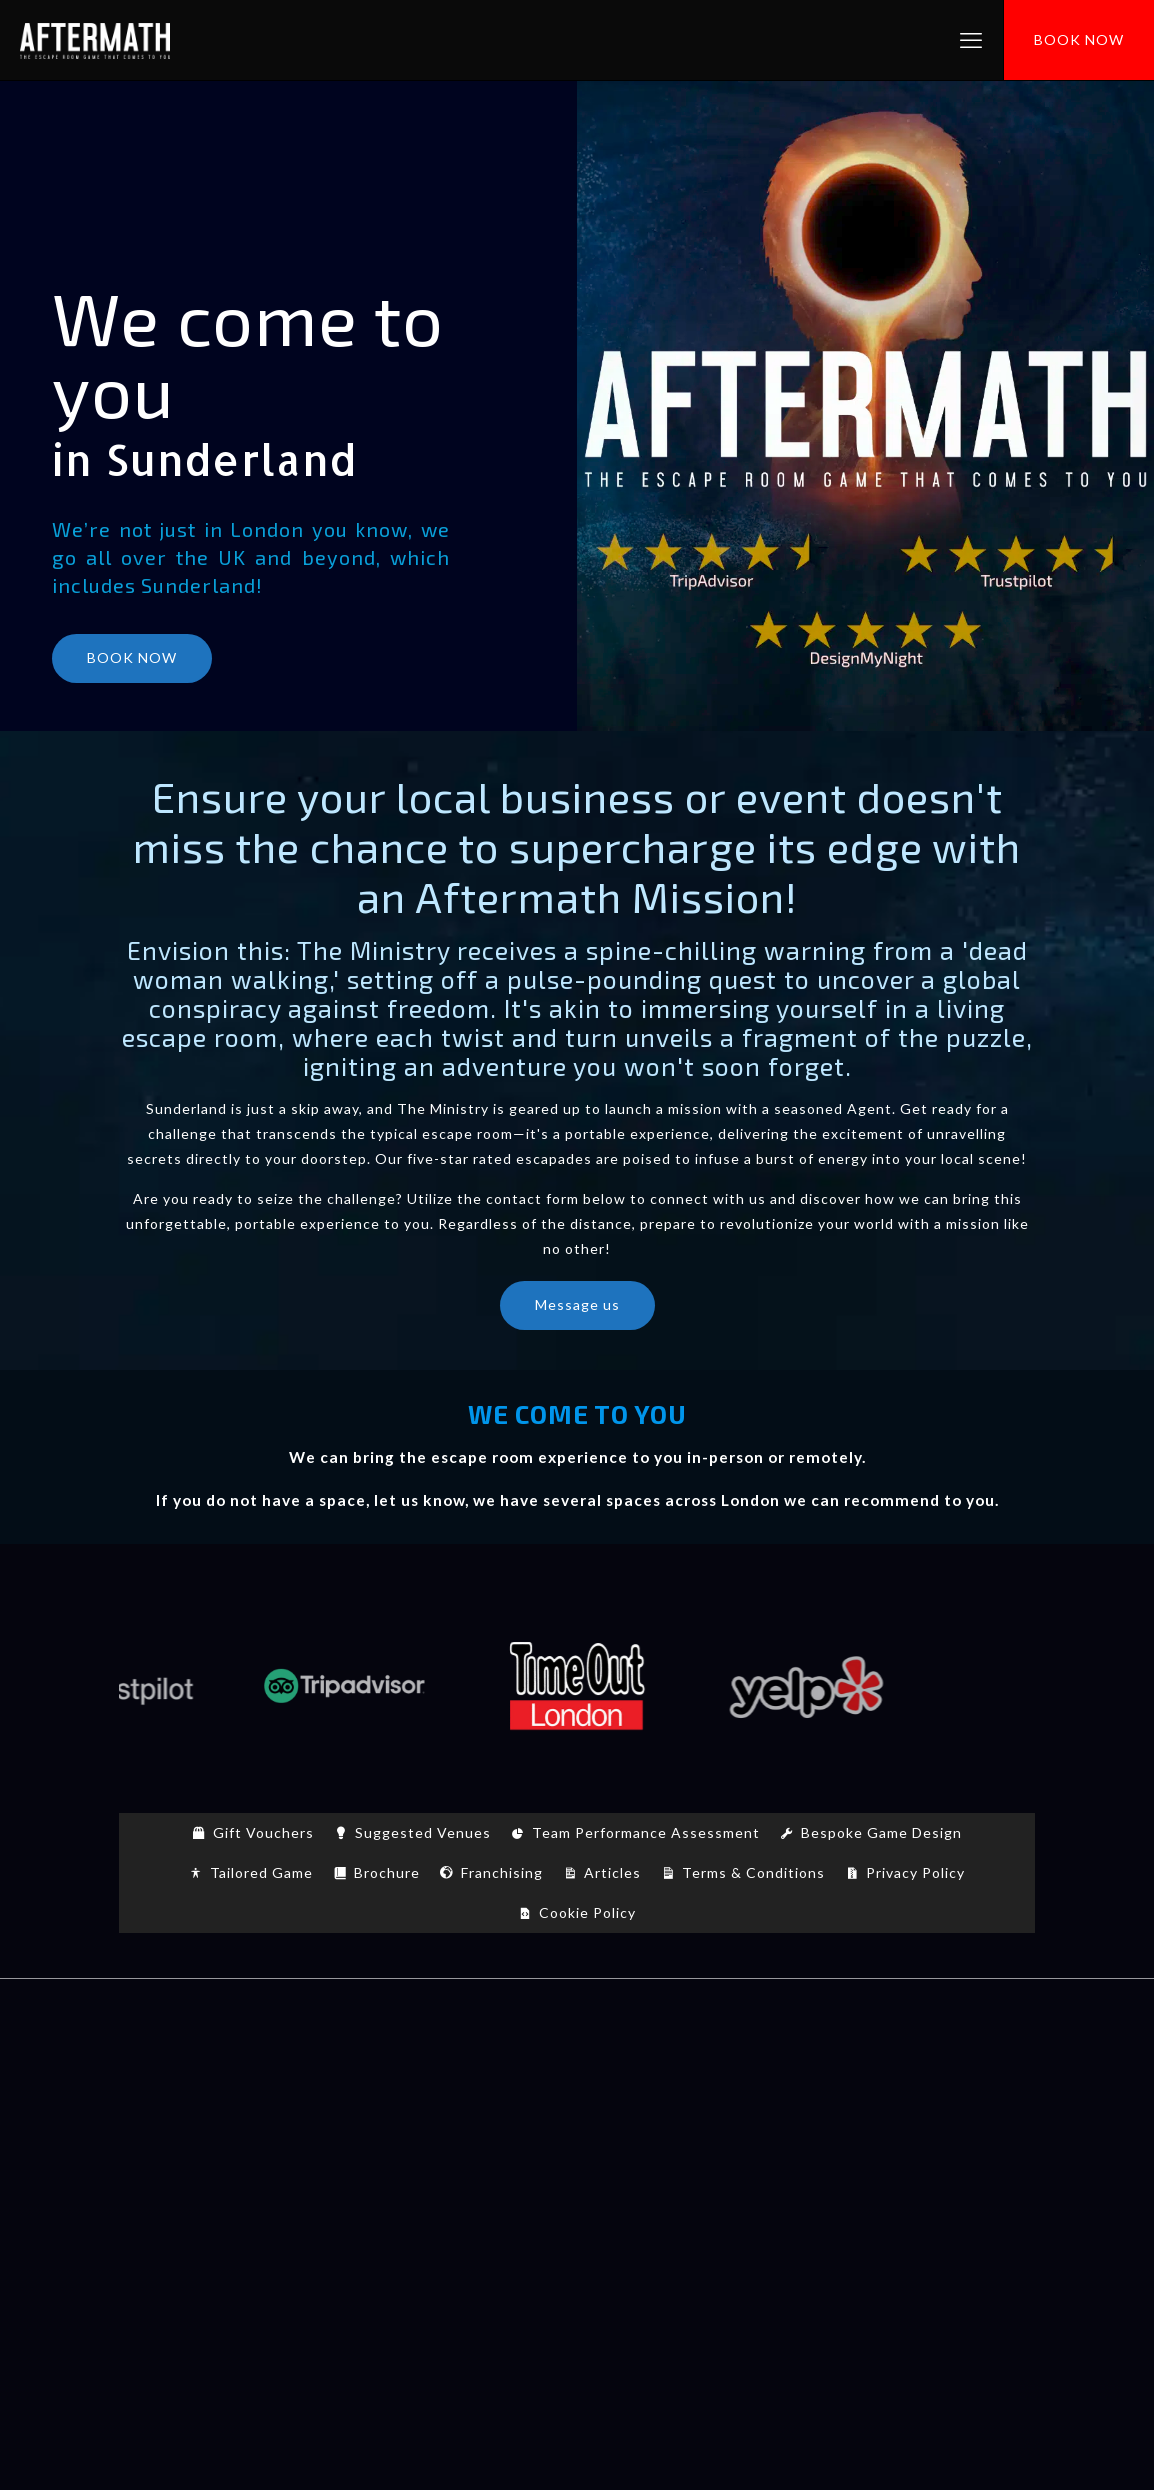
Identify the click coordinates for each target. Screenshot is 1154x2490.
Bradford (399, 2157)
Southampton (343, 2232)
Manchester (961, 2182)
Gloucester (395, 2182)
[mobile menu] (971, 40)
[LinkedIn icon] (587, 2417)
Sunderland (451, 2232)
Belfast (222, 2157)
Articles (612, 1872)
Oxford (472, 2207)
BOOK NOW (1079, 39)
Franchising (502, 1872)
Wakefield (545, 2232)
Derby (977, 2157)
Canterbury (731, 2157)
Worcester (773, 2232)
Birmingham (307, 2157)
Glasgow (307, 2182)
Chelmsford (898, 2157)
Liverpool (798, 2182)
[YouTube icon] (566, 2417)
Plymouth (668, 2207)
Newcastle (211, 2207)
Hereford (486, 2182)
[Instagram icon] (608, 2417)
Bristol (553, 2157)
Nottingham (386, 2207)
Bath (164, 2157)
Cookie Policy (587, 1912)
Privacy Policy (915, 1872)
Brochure (387, 1872)
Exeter (236, 2182)
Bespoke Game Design (881, 1832)
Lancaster (571, 2182)
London (875, 2182)
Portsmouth (763, 2207)
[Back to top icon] (577, 2020)
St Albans (858, 2207)
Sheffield (941, 2207)
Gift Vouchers (263, 1832)
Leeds (644, 2182)
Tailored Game (261, 1872)
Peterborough (566, 2207)
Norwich (295, 2207)
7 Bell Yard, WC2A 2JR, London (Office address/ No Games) (577, 2337)
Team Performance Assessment (646, 1832)
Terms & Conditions (753, 1872)
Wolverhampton (658, 2232)
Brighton (480, 2157)
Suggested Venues (423, 1832)
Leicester (714, 2182)
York (844, 2232)
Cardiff (814, 2157)
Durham (168, 2182)
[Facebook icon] (545, 2417)
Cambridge (634, 2157)
